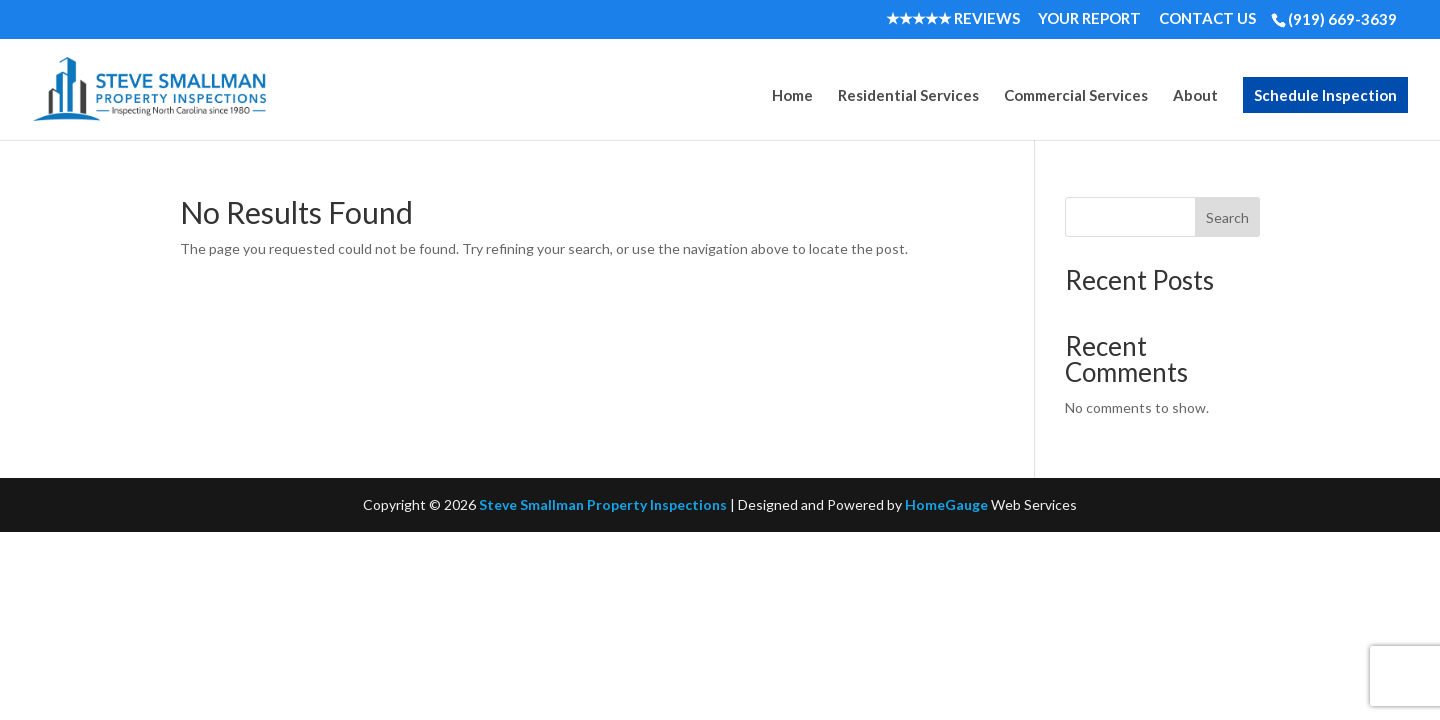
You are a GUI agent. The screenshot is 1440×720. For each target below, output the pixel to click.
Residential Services (908, 96)
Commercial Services (1076, 96)
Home (792, 96)
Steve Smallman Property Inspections (603, 504)
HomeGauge (946, 504)
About (1195, 96)
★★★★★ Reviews (953, 19)
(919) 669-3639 (1342, 19)
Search (1227, 217)
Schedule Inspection (1325, 95)
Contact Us (1207, 19)
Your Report (1089, 19)
